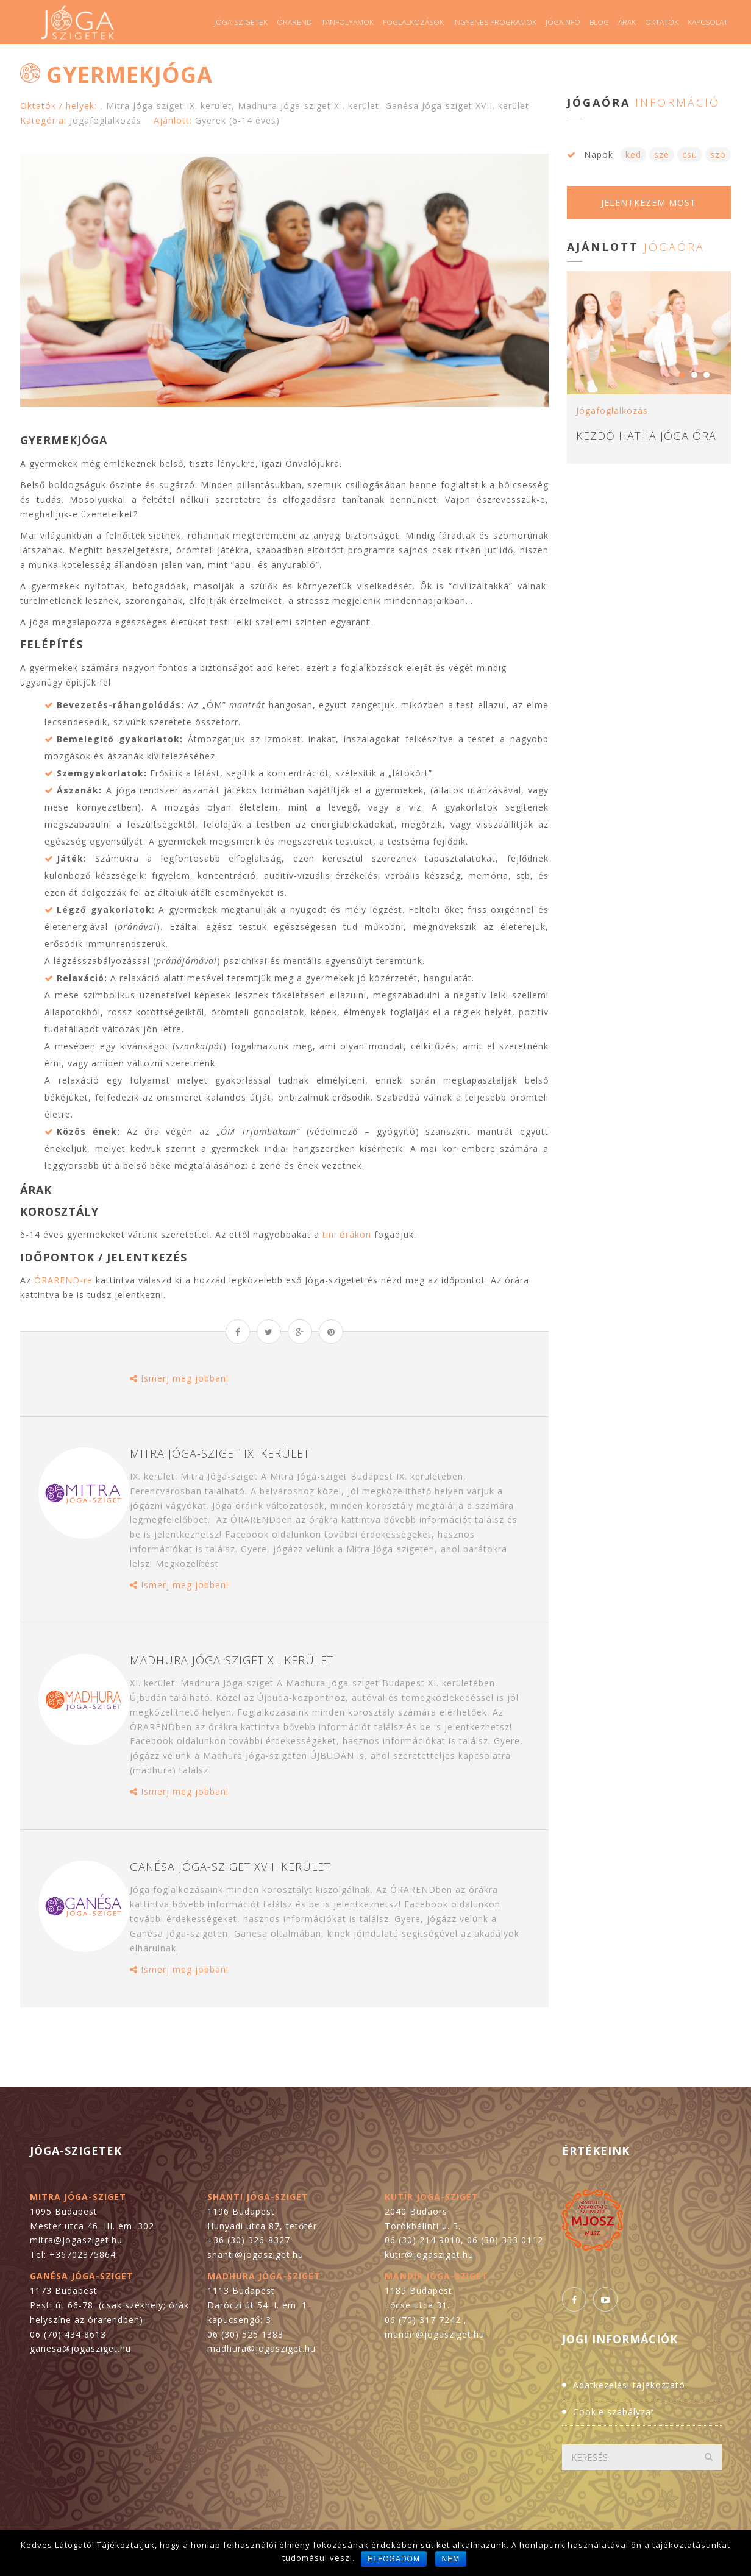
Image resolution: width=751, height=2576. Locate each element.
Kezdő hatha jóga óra (646, 435)
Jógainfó (563, 22)
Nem (451, 2559)
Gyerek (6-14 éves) (237, 120)
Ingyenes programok (494, 22)
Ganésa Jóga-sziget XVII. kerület (457, 106)
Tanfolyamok (347, 22)
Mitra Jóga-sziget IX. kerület (169, 106)
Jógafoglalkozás (105, 120)
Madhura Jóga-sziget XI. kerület (308, 106)
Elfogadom (394, 2559)
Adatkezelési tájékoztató (629, 2385)
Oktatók (661, 22)
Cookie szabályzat (614, 2412)
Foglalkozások (413, 22)
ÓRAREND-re (63, 1280)
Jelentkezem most (648, 202)
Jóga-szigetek (241, 22)
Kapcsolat (708, 22)
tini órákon (346, 1234)
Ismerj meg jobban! (179, 1378)
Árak (627, 22)
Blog (599, 22)
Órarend (294, 22)
